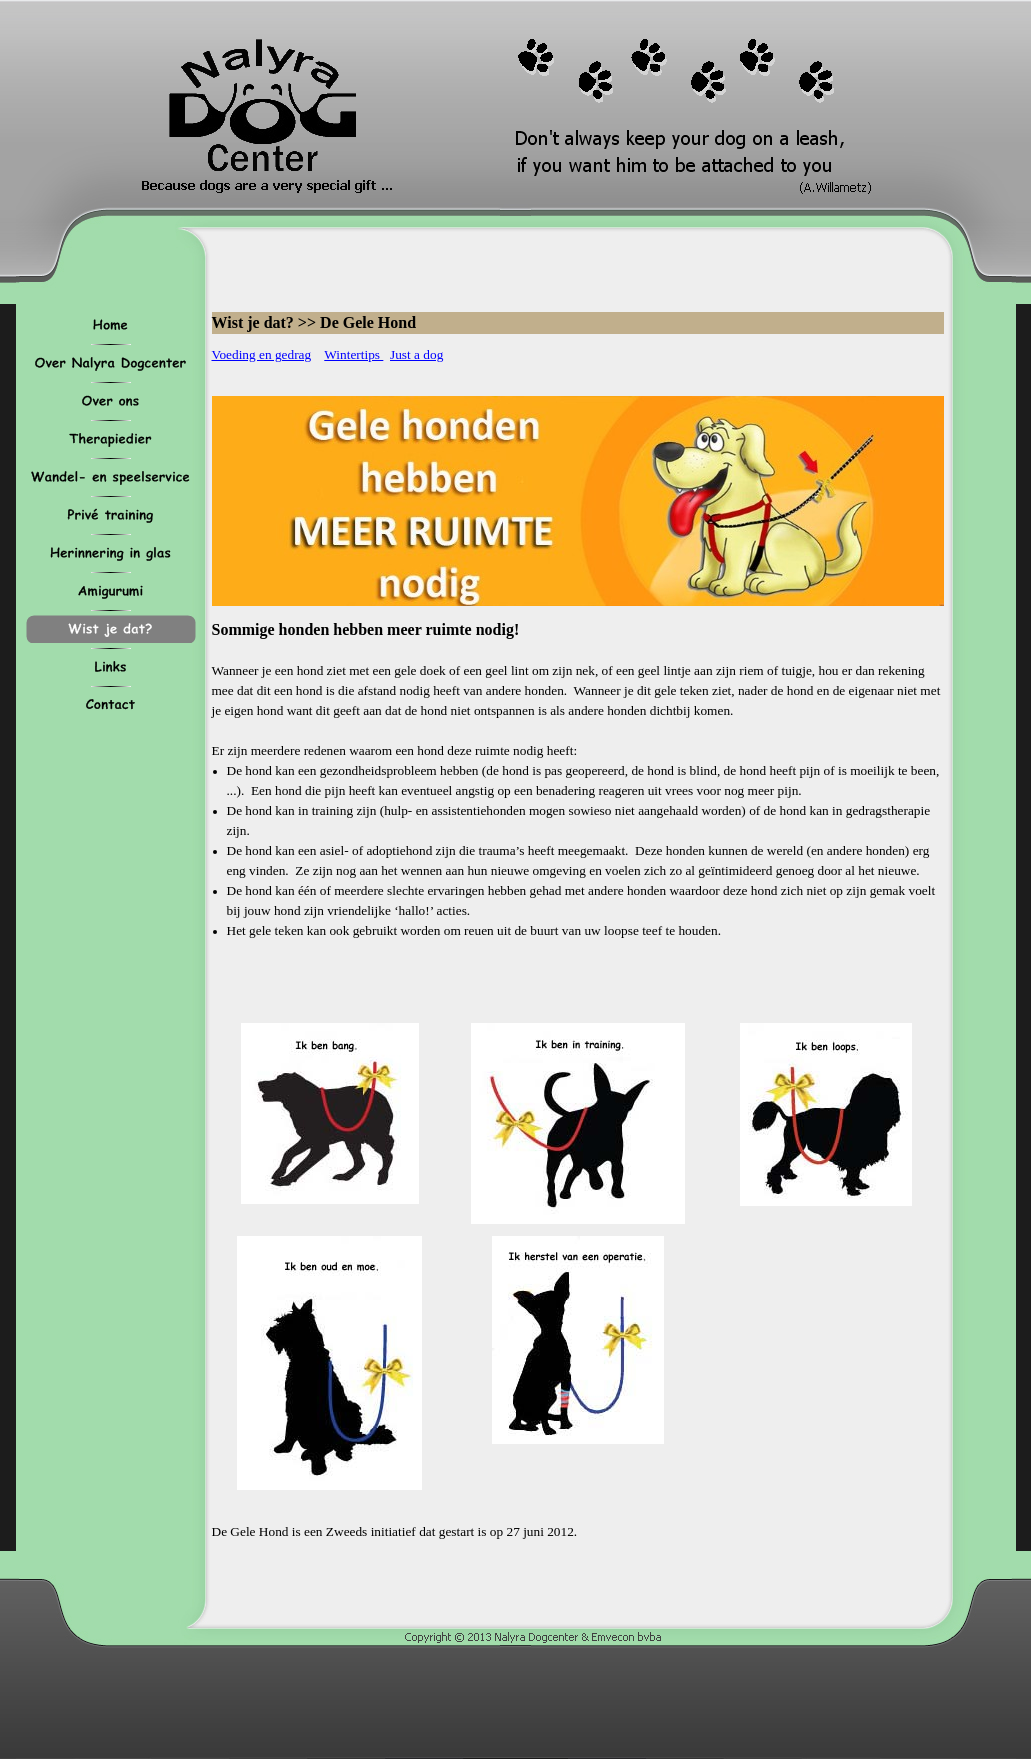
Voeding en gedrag (262, 354)
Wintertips (353, 354)
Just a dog (416, 354)
